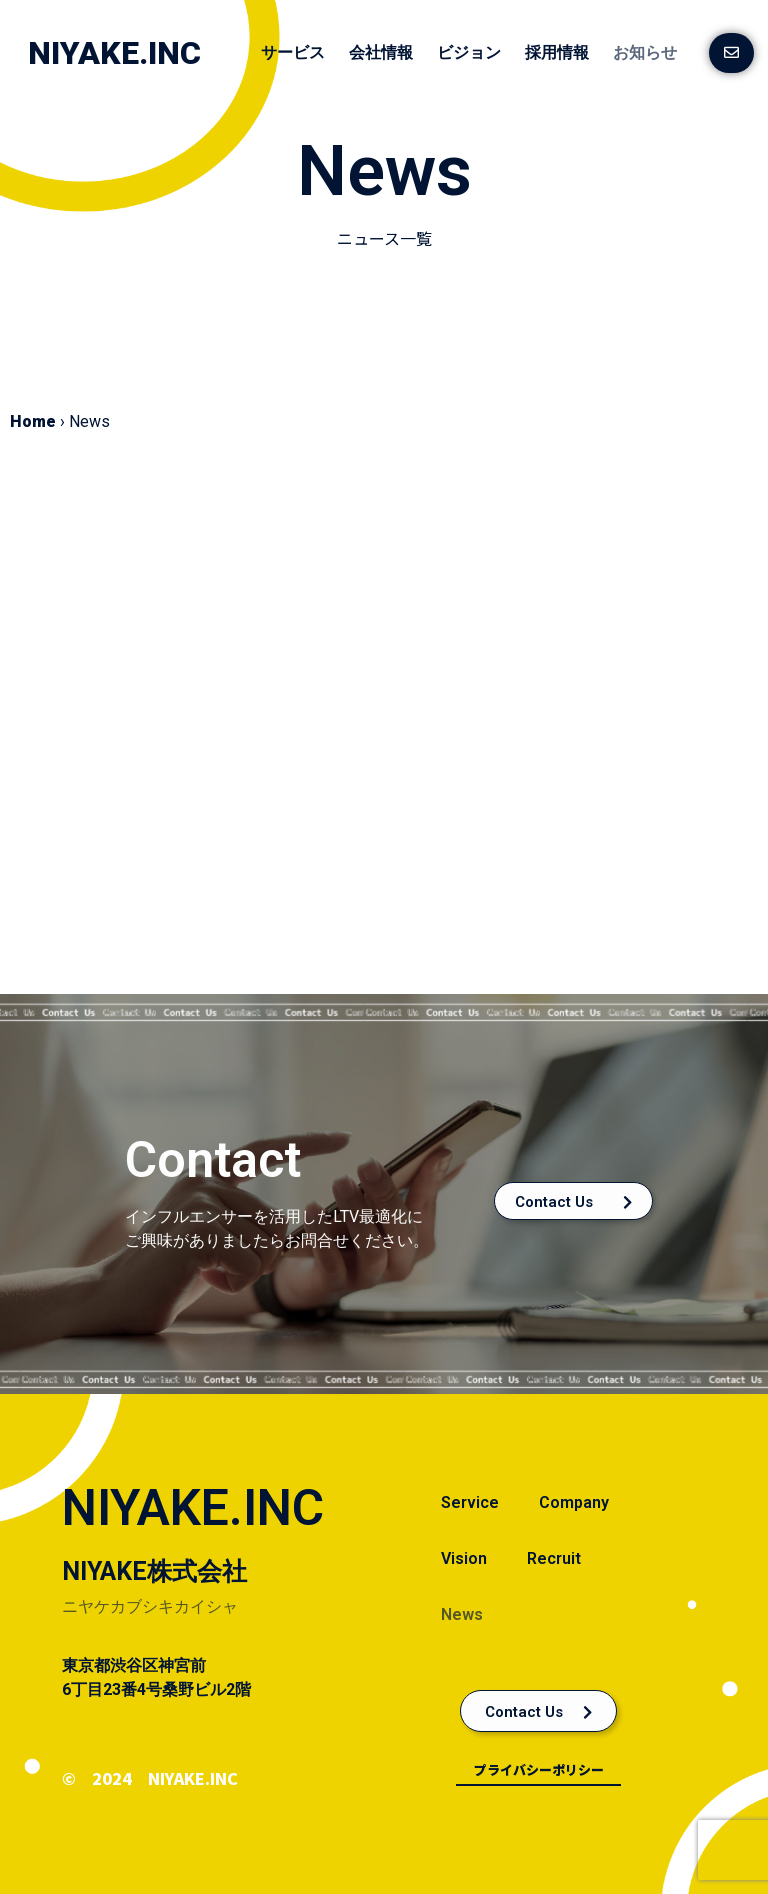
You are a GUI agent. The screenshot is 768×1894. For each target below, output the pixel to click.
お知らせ (645, 52)
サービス (293, 52)
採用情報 (557, 52)
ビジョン (469, 52)
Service (470, 1502)
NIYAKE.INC (114, 53)
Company (574, 1502)
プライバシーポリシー (539, 1769)
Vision (464, 1558)
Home (33, 421)
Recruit (554, 1558)
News (462, 1614)
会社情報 (381, 52)
